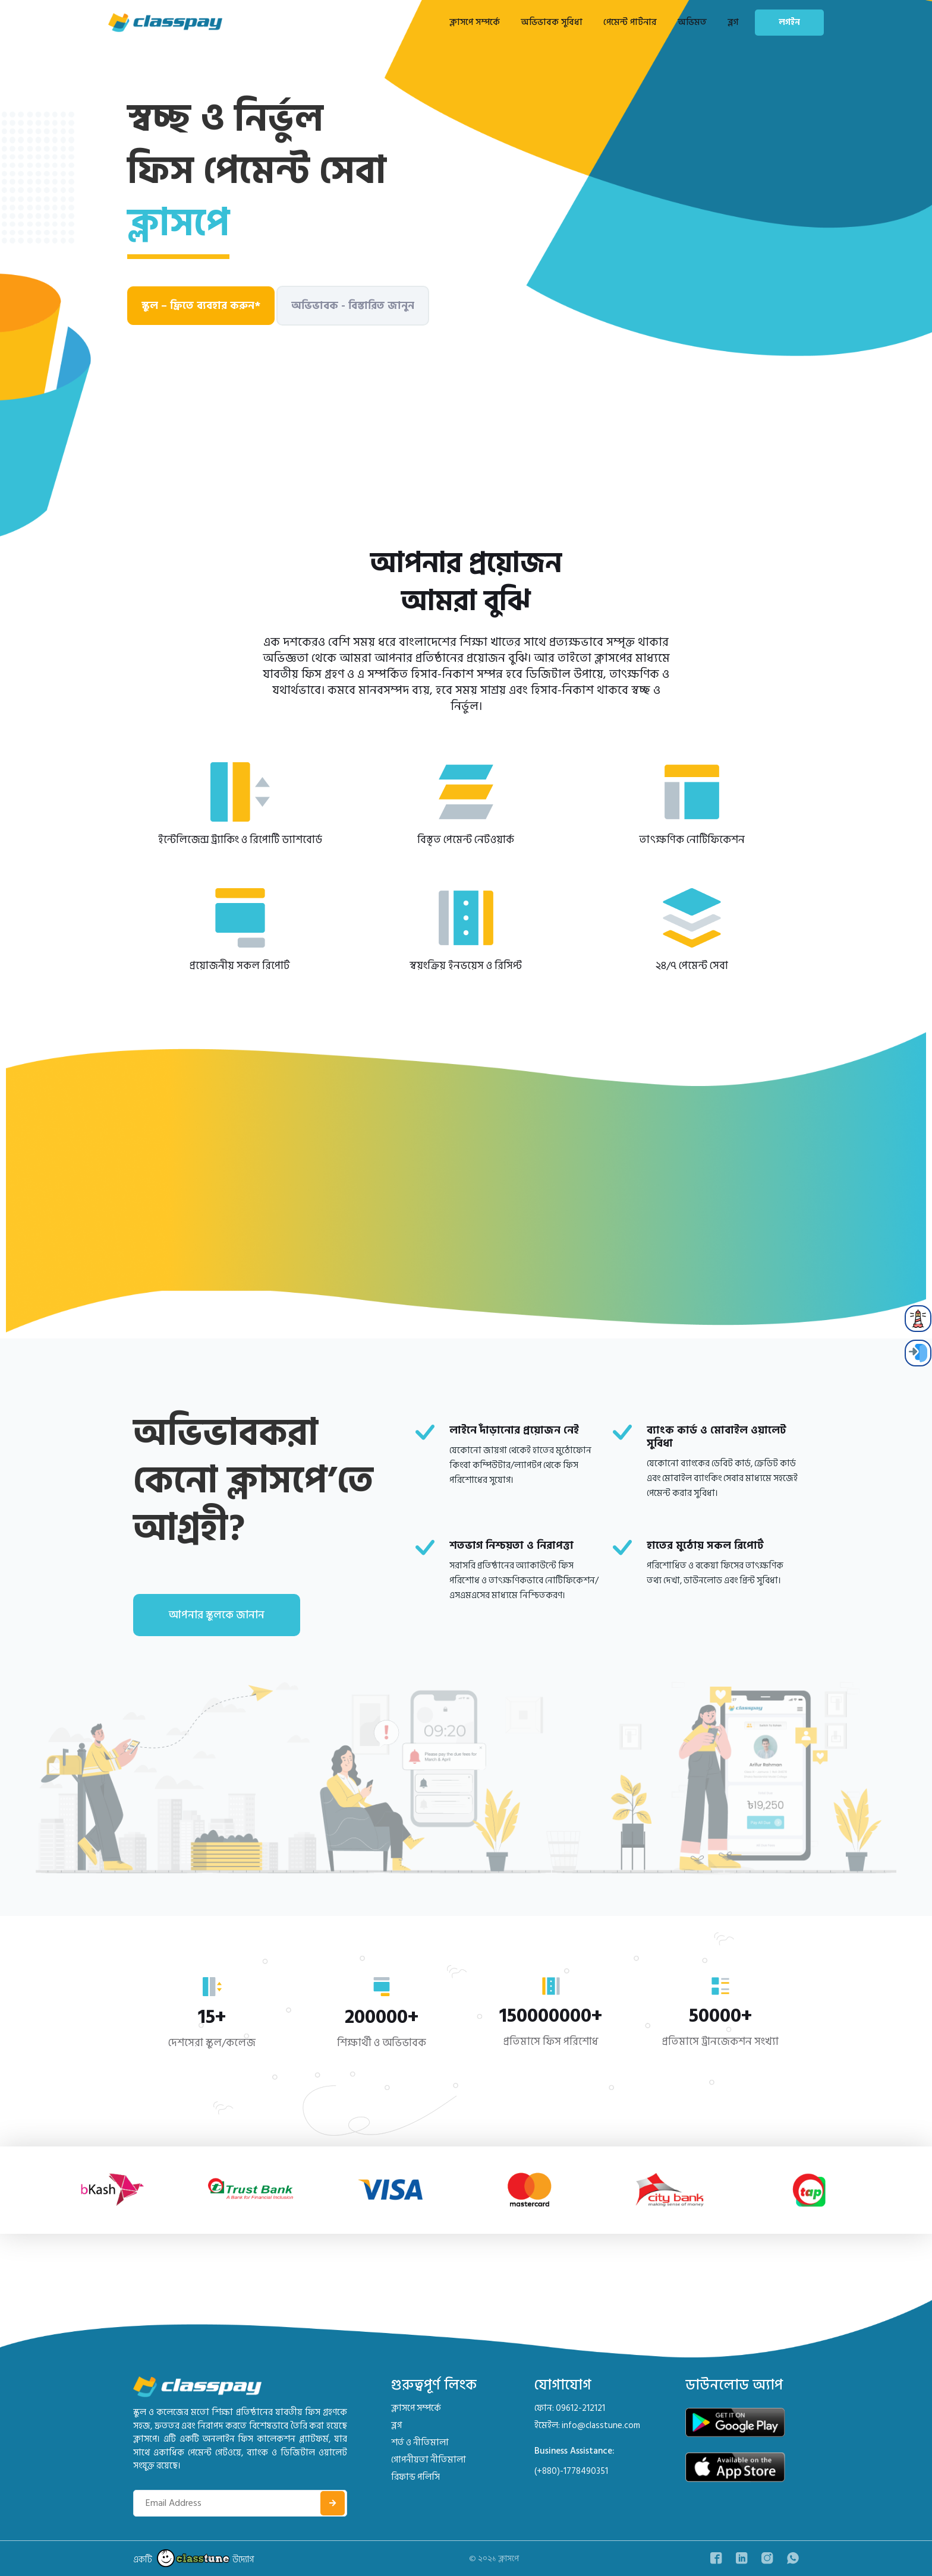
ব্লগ (733, 22)
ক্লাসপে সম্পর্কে (474, 22)
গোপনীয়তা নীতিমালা (428, 2459)
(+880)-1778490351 (571, 2471)
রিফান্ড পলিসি (415, 2477)
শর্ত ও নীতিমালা (420, 2442)
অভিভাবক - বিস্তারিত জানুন (352, 305)
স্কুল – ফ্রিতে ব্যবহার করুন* (200, 305)
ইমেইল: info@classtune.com (587, 2425)
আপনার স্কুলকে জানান (217, 1615)
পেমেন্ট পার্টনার (630, 22)
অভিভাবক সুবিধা (551, 22)
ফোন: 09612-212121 (569, 2408)
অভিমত (692, 22)
